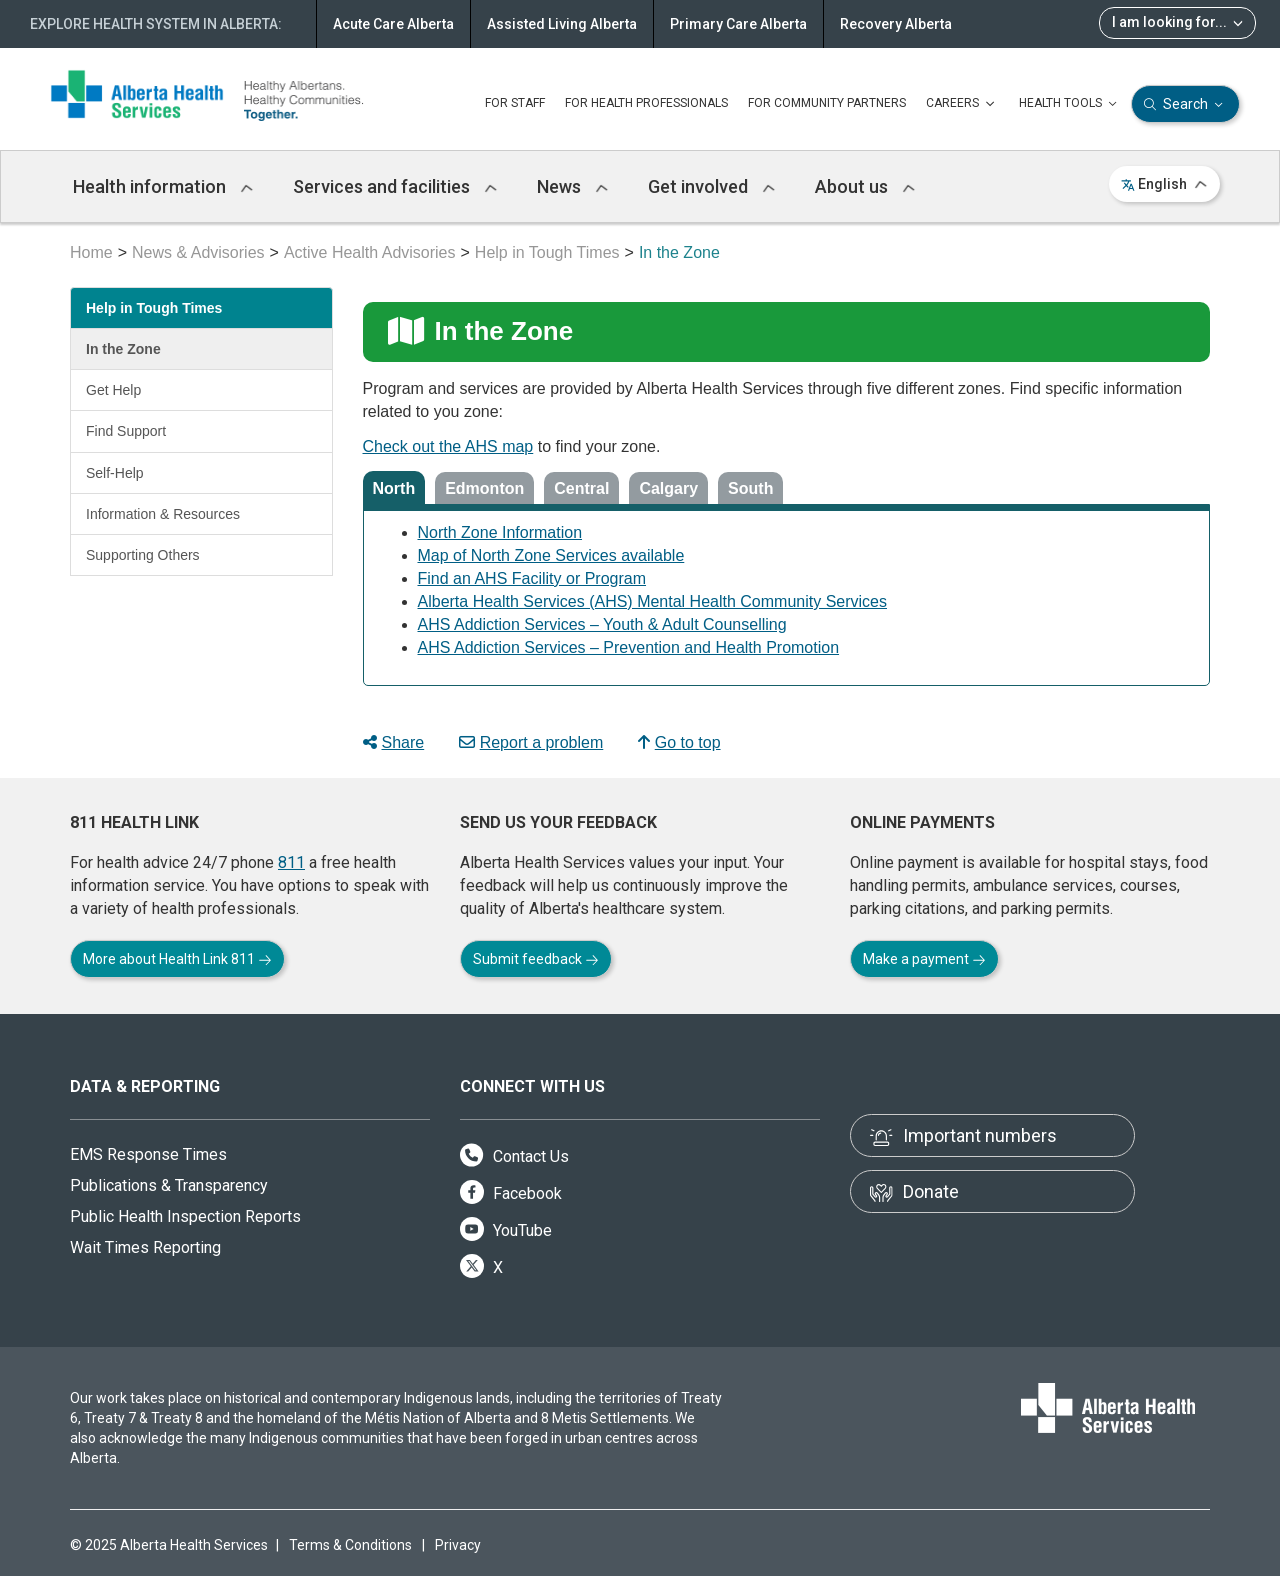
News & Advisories (198, 252)
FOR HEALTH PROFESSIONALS (646, 103)
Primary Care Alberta (738, 24)
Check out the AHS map (448, 446)
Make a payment (924, 959)
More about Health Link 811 (177, 959)
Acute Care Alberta (393, 24)
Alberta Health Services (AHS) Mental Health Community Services (653, 601)
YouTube (506, 1230)
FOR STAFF (515, 103)
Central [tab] (581, 488)
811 (291, 862)
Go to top (679, 742)
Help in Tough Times (547, 252)
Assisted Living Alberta (562, 24)
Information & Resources (163, 514)
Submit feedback (536, 959)
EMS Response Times (148, 1154)
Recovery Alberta (896, 24)
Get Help (113, 390)
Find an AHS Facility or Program (532, 578)
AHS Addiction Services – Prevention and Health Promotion (629, 647)
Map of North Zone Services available (551, 555)
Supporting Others (143, 555)
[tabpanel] (787, 593)
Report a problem (531, 742)
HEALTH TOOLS (1070, 104)
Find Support (126, 431)
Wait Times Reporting (145, 1247)
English (1164, 184)
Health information (163, 186)
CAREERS (962, 104)
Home (91, 252)
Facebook (511, 1193)
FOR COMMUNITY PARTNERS (827, 103)
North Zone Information (500, 532)
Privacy (458, 1545)
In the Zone (123, 349)
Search (1185, 104)
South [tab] (750, 488)
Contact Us (514, 1156)
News (572, 186)
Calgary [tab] (668, 488)
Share (394, 742)
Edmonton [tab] (484, 488)
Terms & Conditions (350, 1545)
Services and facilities (395, 186)
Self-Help (115, 473)
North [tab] (394, 488)
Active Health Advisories (370, 252)
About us (865, 186)
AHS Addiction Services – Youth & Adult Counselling (602, 624)
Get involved (711, 186)
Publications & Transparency (169, 1185)
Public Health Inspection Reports (185, 1216)
